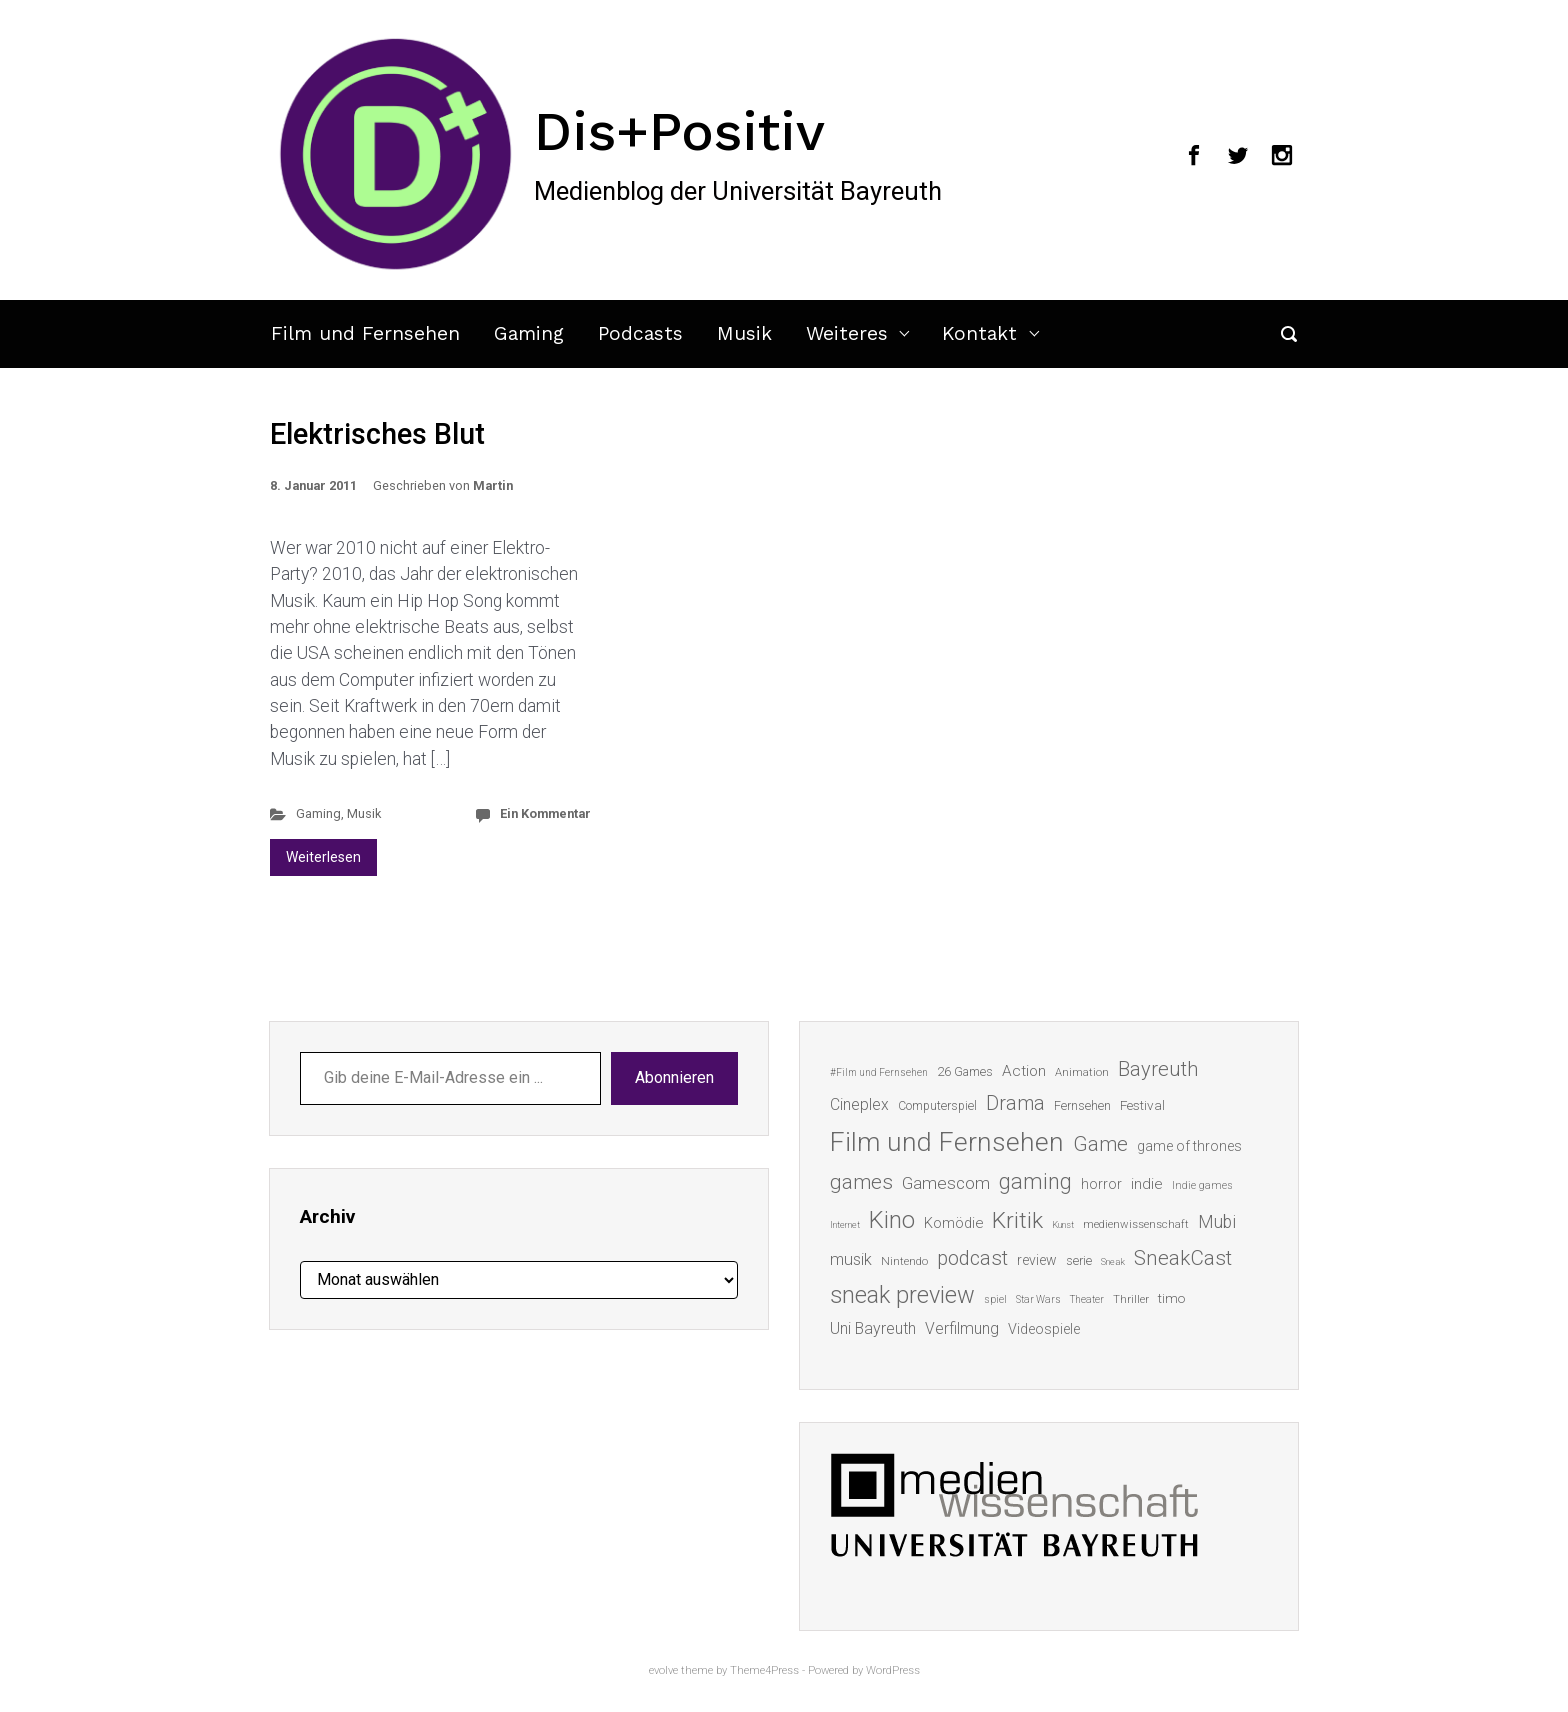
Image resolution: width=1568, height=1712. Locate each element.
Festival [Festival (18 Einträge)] (1142, 1105)
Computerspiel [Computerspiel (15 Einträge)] (937, 1106)
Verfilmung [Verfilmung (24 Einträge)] (962, 1328)
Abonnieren (674, 1077)
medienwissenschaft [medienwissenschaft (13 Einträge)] (1136, 1224)
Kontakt (979, 333)
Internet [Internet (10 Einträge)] (845, 1224)
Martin (493, 485)
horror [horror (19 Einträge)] (1101, 1184)
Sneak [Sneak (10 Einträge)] (1113, 1261)
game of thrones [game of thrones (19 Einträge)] (1189, 1146)
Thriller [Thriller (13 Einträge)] (1131, 1299)
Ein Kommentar (545, 813)
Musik (744, 333)
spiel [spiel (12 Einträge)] (995, 1299)
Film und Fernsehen (365, 333)
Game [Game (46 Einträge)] (1100, 1144)
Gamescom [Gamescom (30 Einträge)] (946, 1183)
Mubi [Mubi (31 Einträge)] (1217, 1222)
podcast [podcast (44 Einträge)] (972, 1258)
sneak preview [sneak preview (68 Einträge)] (902, 1295)
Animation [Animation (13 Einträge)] (1082, 1072)
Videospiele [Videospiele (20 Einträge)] (1044, 1329)
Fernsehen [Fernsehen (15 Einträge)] (1082, 1106)
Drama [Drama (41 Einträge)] (1015, 1103)
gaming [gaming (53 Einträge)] (1035, 1181)
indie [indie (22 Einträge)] (1147, 1184)
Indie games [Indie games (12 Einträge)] (1202, 1185)
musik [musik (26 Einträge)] (851, 1259)
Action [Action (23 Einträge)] (1024, 1071)
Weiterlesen (323, 857)
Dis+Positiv (679, 131)
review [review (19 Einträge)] (1037, 1260)
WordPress (893, 1670)
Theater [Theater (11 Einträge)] (1087, 1299)
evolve (663, 1670)
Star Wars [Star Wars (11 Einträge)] (1038, 1299)
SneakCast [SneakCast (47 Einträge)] (1183, 1258)
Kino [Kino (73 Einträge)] (892, 1220)
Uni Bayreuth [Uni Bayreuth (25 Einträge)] (873, 1328)
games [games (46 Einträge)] (861, 1182)
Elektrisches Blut (377, 434)
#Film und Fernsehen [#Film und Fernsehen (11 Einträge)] (879, 1072)
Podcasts (640, 333)
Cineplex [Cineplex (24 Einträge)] (859, 1104)
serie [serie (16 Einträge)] (1079, 1260)
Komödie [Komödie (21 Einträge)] (953, 1223)
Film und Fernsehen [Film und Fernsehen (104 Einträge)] (947, 1142)
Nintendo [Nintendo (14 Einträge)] (904, 1261)
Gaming (529, 333)
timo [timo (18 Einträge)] (1171, 1298)
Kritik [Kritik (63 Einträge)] (1017, 1220)
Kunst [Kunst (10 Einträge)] (1063, 1224)
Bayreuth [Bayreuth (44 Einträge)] (1158, 1069)
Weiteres (847, 333)
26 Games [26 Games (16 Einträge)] (965, 1071)
